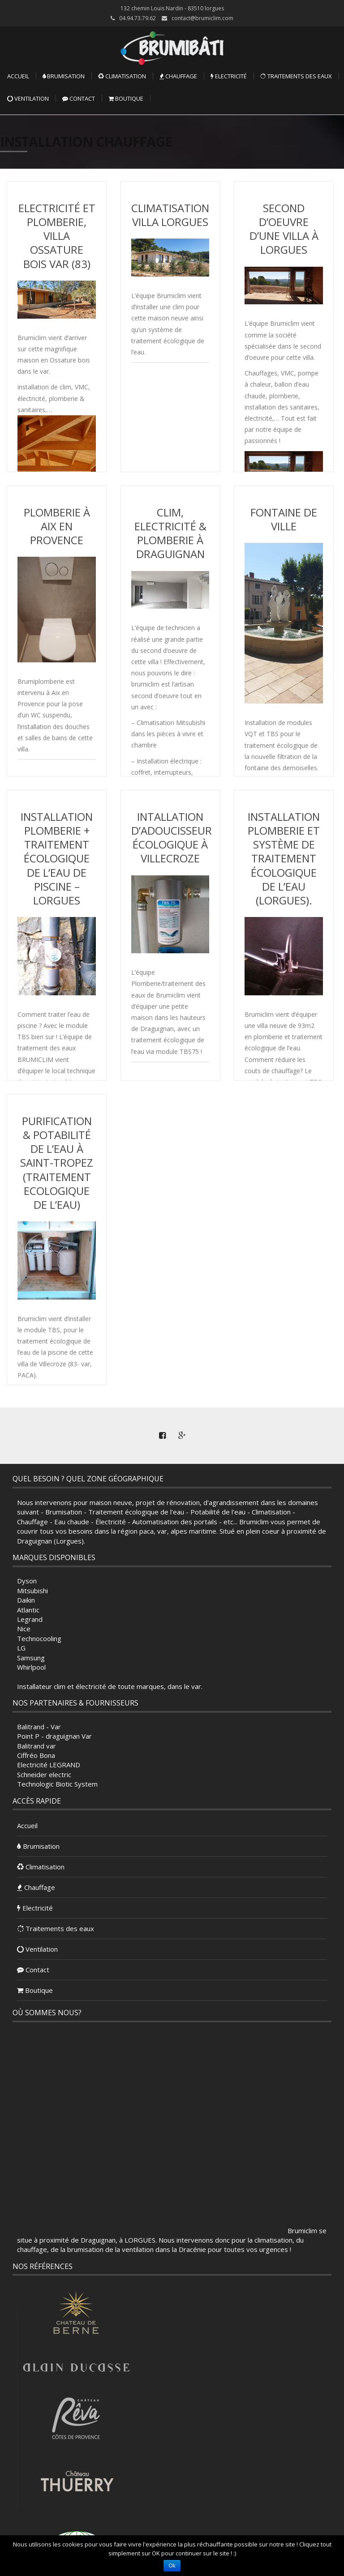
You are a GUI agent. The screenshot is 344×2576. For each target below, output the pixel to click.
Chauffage (178, 76)
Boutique (125, 98)
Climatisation (122, 76)
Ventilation (28, 98)
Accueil (18, 76)
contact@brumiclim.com (202, 18)
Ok (171, 2566)
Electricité (229, 76)
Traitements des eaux (296, 76)
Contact (78, 98)
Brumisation (64, 76)
